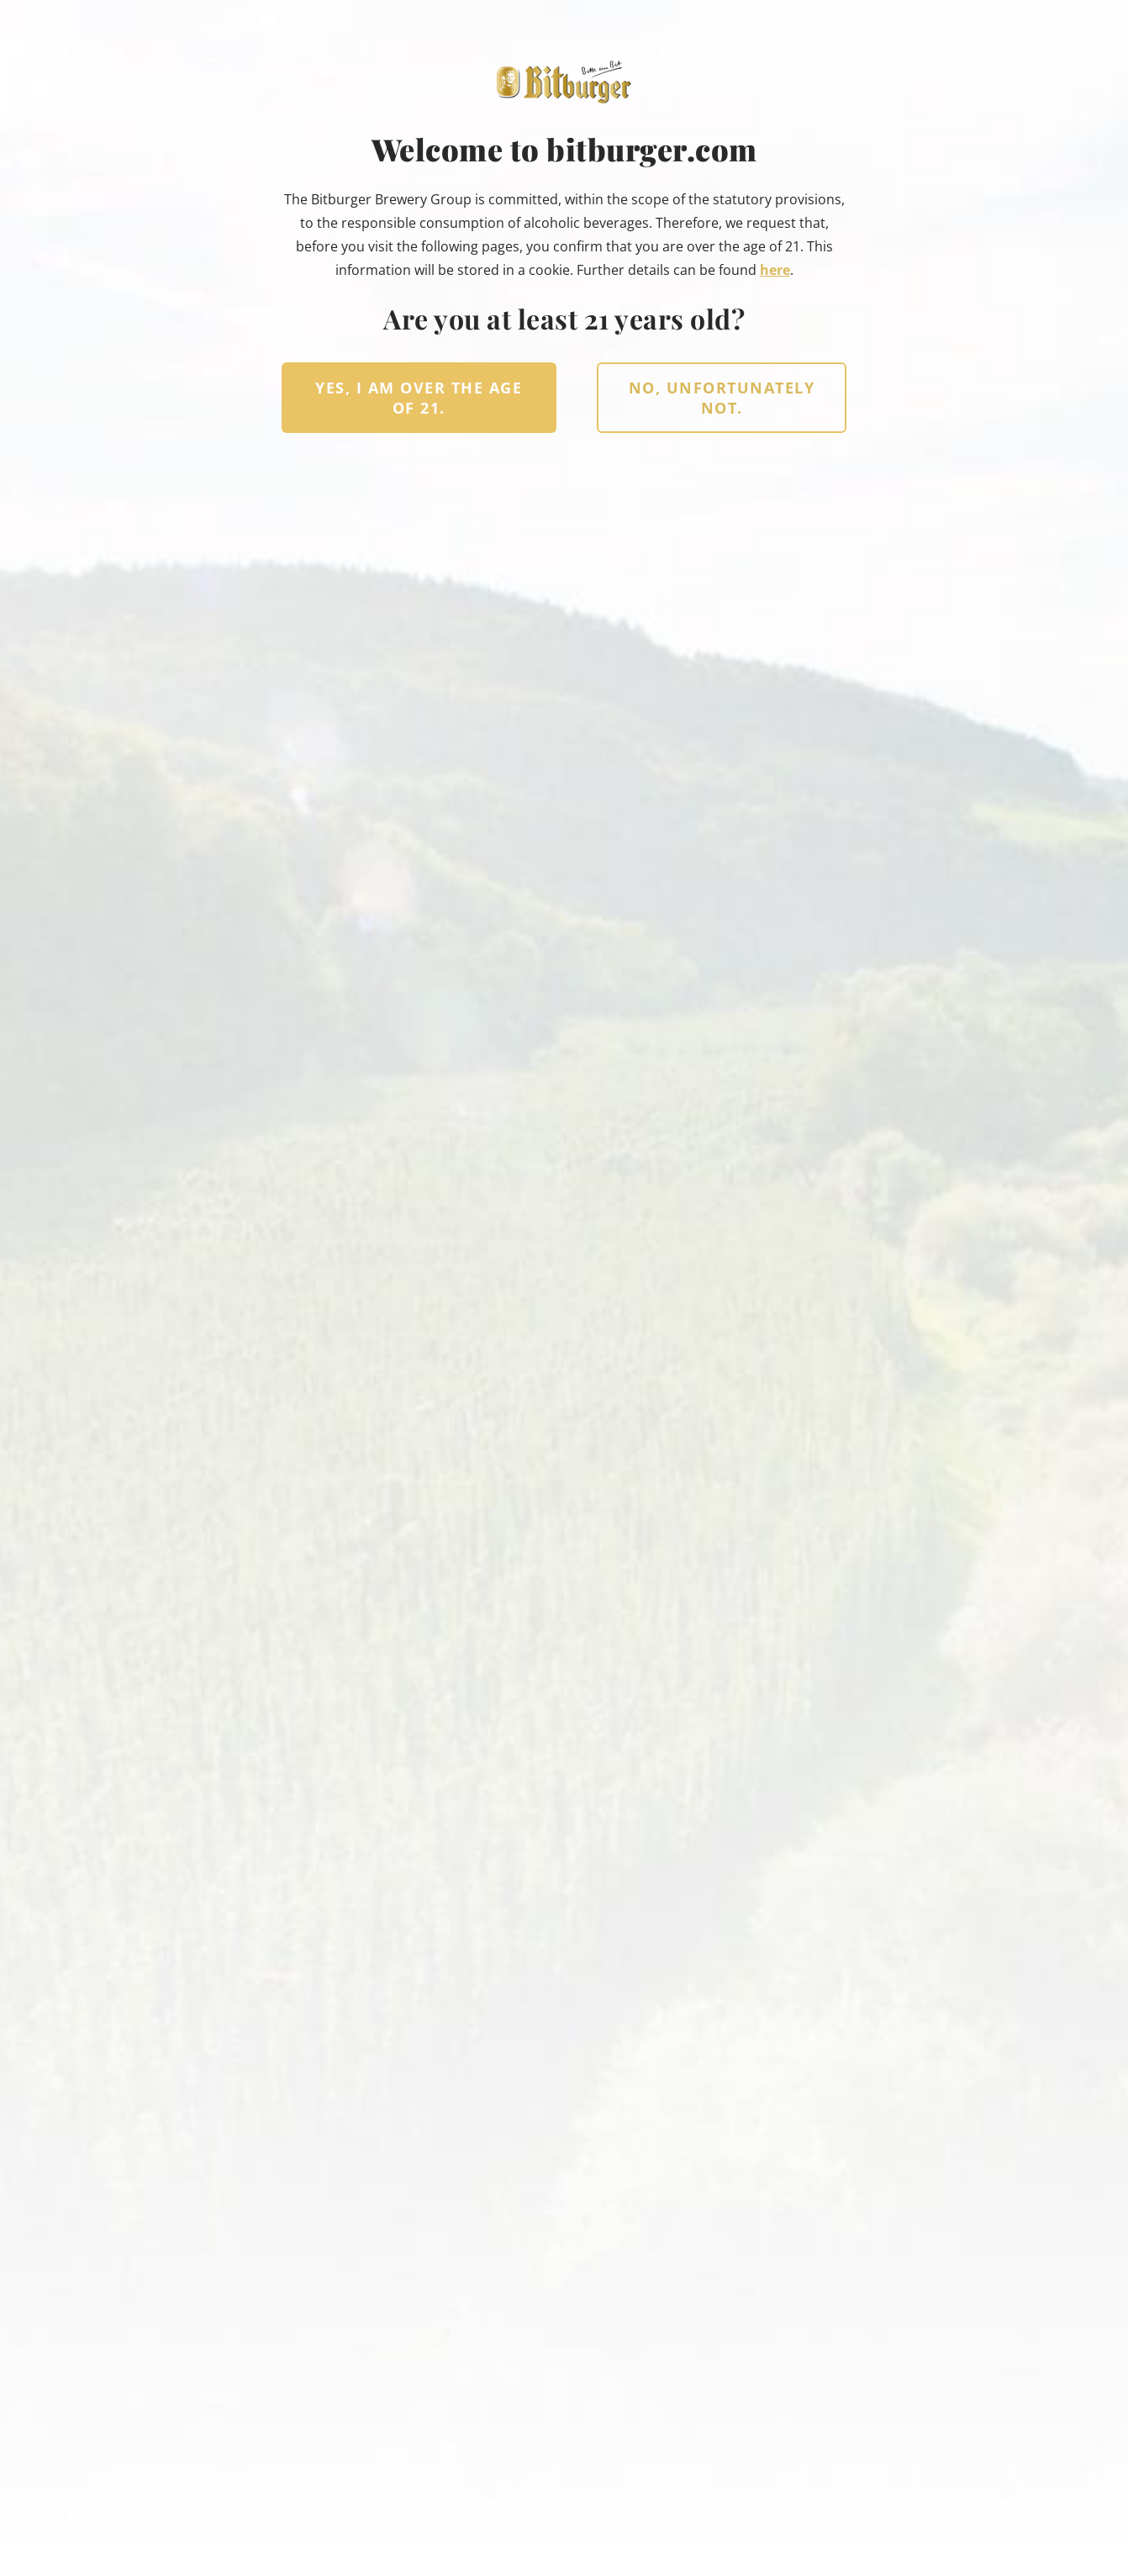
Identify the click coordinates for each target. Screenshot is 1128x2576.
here (775, 270)
